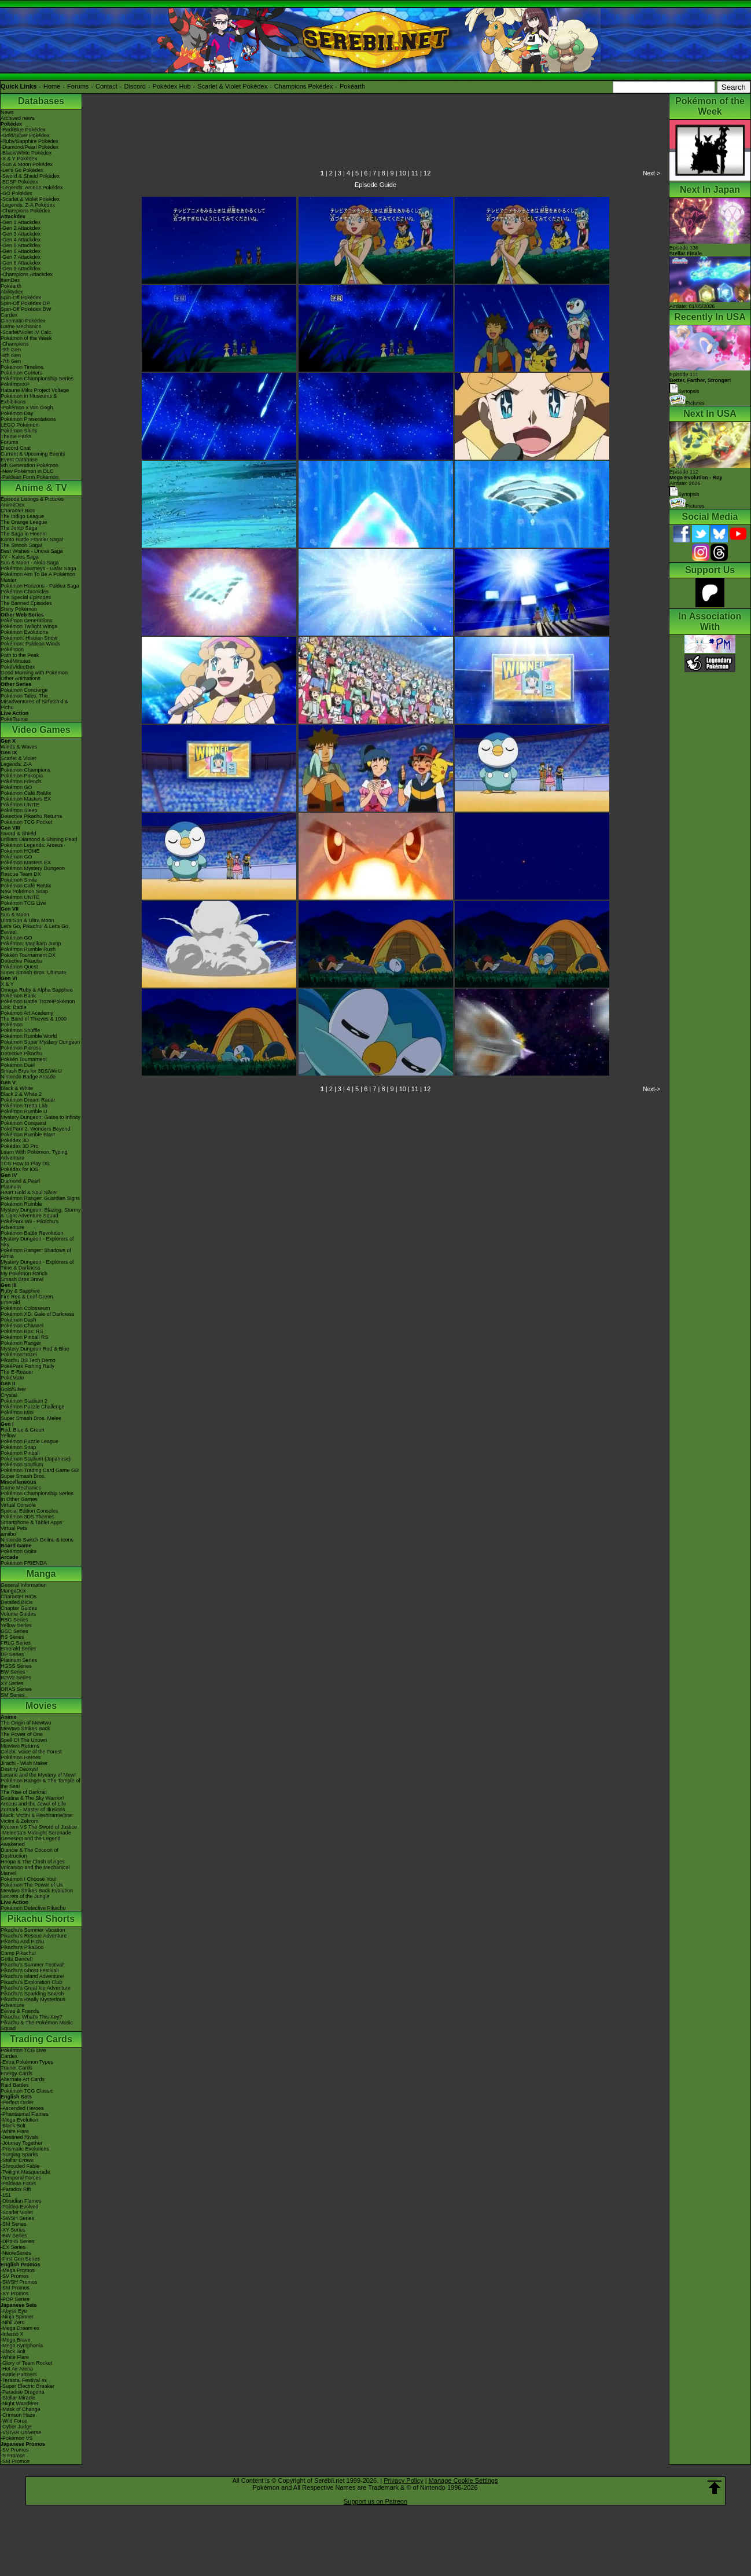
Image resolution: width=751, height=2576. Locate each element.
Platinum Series (19, 1660)
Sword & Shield (18, 833)
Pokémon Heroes (21, 1757)
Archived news (18, 118)
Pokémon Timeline (22, 367)
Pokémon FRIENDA (24, 1563)
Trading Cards (41, 2039)
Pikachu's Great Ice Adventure (36, 1988)
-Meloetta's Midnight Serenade (36, 1833)
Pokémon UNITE (20, 805)
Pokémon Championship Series (37, 378)
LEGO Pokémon (20, 425)
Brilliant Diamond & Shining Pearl (39, 839)
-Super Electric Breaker (27, 2386)
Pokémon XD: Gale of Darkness (38, 1314)
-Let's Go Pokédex (22, 170)
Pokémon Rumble (21, 1204)
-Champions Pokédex (25, 211)
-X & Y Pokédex (19, 159)
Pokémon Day (17, 413)
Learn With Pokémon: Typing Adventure (34, 1155)
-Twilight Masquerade (25, 2172)
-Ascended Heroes (22, 2108)
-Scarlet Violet (17, 2212)
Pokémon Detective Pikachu (33, 1908)
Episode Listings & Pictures (32, 499)
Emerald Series (18, 1649)
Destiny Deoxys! (19, 1769)
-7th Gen (11, 361)
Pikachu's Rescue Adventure (34, 1936)
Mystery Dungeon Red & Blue (35, 1349)
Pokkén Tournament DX (28, 955)
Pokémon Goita (18, 1551)
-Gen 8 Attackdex (21, 263)
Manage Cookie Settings (463, 2480)
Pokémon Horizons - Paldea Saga (40, 586)
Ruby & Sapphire (20, 1291)
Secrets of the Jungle (25, 1896)
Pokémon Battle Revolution (32, 1233)
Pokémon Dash (18, 1320)
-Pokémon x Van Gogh (27, 407)
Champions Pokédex (303, 86)
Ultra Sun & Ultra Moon (27, 920)
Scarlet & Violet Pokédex (232, 86)
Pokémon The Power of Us (31, 1885)
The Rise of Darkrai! (24, 1792)
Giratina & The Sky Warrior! (32, 1798)
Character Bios (18, 510)
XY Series (12, 1683)
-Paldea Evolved (20, 2207)
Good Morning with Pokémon (34, 673)
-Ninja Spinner (17, 2317)
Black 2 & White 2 (21, 1094)
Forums (78, 86)
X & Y (7, 984)
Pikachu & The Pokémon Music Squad (37, 2025)
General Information (24, 1585)
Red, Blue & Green (23, 1430)
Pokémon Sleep (19, 810)
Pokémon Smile (19, 880)
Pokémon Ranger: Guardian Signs (40, 1198)
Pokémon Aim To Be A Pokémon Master (38, 577)
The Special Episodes (26, 597)
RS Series (12, 1637)
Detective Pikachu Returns (31, 816)
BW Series (13, 1672)
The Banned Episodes (26, 603)
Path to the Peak (20, 655)
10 (402, 173)
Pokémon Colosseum (25, 1308)
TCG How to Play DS (25, 1163)
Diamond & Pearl (20, 1181)
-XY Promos (14, 2293)
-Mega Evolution (19, 2120)
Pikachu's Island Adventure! (32, 1976)
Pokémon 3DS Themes (27, 1517)
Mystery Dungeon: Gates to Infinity (40, 1117)
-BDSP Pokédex (19, 182)
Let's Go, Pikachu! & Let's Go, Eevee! (35, 929)
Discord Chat (16, 448)
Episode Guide (375, 184)
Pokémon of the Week (26, 338)
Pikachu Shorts (41, 1919)
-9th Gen (11, 350)
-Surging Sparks (19, 2154)
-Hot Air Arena (17, 2369)
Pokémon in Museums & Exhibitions (29, 399)
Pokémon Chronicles (25, 592)
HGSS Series (16, 1666)
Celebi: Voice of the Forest (31, 1752)
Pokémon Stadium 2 (24, 1401)
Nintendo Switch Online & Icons (37, 1540)
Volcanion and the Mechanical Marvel (35, 1870)
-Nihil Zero (13, 2322)
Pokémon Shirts (19, 431)
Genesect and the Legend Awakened (31, 1841)
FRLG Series (16, 1643)
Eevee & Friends (20, 2011)
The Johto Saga (19, 528)
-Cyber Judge (16, 2427)
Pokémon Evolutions (24, 632)
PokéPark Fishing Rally (27, 1366)
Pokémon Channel (22, 1326)
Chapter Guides (19, 1608)
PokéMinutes (16, 661)
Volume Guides (18, 1614)
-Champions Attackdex (27, 274)
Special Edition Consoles (29, 1511)
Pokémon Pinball (20, 1453)
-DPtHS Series (18, 2241)
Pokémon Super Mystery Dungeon (40, 1042)
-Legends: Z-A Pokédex (28, 205)
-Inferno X (12, 2334)
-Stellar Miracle (18, 2398)
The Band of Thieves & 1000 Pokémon (34, 1022)
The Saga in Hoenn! (24, 534)
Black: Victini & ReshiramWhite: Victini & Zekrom (37, 1818)
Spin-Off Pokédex (21, 297)
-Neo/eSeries (16, 2253)
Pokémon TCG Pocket (26, 822)
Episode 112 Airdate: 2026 (696, 477)
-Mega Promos (18, 2270)
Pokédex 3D (15, 1140)
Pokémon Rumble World (29, 1036)
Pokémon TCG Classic (27, 2091)
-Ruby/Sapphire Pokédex (29, 141)
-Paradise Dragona (23, 2392)
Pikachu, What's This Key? (31, 2017)
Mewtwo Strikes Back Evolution (37, 1891)
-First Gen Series (20, 2259)
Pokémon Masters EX (26, 799)
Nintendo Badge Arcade (28, 1077)
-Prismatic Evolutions (25, 2149)
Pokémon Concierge (24, 690)
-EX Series (13, 2247)
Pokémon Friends (21, 781)
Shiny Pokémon (19, 609)
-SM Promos (15, 2288)
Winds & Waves (19, 747)
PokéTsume (14, 719)
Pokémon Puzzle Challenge (33, 1407)
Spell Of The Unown (24, 1740)
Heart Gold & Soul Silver (29, 1192)
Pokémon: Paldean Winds (31, 644)
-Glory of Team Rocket (26, 2363)
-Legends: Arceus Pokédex (32, 187)
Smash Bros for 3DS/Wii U (31, 1071)
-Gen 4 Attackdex (21, 240)
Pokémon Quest (19, 967)
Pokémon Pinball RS (25, 1337)
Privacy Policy (403, 2480)
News (7, 112)
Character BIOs (18, 1596)
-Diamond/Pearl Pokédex (29, 147)
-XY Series (13, 2230)
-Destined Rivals (20, 2137)
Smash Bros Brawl (22, 1279)
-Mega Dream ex (20, 2328)
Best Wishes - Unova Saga (32, 551)
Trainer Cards (16, 2068)
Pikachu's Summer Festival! (33, 1965)
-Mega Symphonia (22, 2346)
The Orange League (24, 522)
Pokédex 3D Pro (20, 1146)
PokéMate (12, 1378)
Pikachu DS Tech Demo (28, 1360)
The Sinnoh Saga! (21, 545)
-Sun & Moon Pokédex (27, 164)
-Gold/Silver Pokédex (25, 135)
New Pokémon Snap (24, 891)
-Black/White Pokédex (26, 153)
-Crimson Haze (18, 2415)
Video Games (41, 730)
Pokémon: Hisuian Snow (29, 638)
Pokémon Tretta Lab (24, 1106)
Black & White (17, 1088)
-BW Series (14, 2236)
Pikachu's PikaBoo (22, 1947)
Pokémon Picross (21, 1048)
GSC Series (14, 1631)
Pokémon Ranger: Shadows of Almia (36, 1253)
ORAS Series (16, 1689)
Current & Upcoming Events (33, 454)
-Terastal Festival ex (24, 2380)
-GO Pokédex (16, 193)
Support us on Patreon (375, 2501)
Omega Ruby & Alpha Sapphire (37, 990)
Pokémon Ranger (21, 1343)
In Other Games (19, 1499)
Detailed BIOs (17, 1602)
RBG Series (14, 1620)
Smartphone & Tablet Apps (31, 1522)
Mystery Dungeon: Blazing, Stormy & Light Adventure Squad (41, 1213)
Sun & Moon (15, 915)
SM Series (13, 1695)
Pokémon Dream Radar (28, 1100)
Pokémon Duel (18, 1065)
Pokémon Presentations (28, 419)
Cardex (9, 315)
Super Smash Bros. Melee (31, 1418)
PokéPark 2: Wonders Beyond (35, 1129)
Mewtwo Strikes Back (25, 1728)
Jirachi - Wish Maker (24, 1763)
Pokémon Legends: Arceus (32, 845)
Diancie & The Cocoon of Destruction (29, 1853)
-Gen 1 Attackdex (21, 222)
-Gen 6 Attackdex (21, 251)
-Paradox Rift (16, 2189)
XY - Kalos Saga (20, 557)
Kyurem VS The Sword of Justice (39, 1827)
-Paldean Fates (18, 2183)
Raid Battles (15, 2085)
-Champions (15, 344)
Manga (41, 1574)
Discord (135, 86)
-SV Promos (15, 2276)
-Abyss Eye (14, 2311)
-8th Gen (11, 355)
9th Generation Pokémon (29, 465)
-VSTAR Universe (21, 2432)
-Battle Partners (19, 2374)
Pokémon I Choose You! (29, 1879)
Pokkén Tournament (24, 1059)
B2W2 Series (16, 1677)
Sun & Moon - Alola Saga (30, 563)
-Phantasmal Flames (25, 2114)
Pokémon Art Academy (27, 1013)
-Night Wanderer (20, 2403)
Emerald (10, 1302)
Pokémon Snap (18, 1447)
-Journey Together (21, 2143)
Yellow (8, 1436)
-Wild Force (14, 2421)
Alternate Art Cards (23, 2079)
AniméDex (13, 505)
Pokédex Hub (172, 86)
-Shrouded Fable (20, 2166)
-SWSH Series (17, 2218)
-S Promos (13, 2455)
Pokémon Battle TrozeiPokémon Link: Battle (38, 1004)
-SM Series (14, 2224)
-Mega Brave (16, 2340)
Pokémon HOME (20, 851)
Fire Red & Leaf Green (27, 1297)
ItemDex (10, 280)
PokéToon (12, 649)
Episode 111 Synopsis (700, 383)
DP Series (12, 1654)
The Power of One (22, 1734)
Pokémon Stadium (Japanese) (36, 1459)
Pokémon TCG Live (23, 903)
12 (427, 173)
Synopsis (684, 494)
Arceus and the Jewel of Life (33, 1804)
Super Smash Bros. (23, 1476)
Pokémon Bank (18, 996)
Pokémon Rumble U (24, 1111)
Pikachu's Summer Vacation (33, 1930)
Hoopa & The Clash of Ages (33, 1862)
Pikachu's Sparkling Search (32, 1994)
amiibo (8, 1534)
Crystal (9, 1395)
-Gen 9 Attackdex (21, 268)
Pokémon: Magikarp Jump (31, 943)
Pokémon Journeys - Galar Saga (38, 568)
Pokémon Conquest (23, 1123)
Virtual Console (18, 1505)
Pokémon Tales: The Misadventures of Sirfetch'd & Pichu (34, 701)
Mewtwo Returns (20, 1746)
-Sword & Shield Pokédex (30, 176)
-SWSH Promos (19, 2282)
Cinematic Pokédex (23, 321)
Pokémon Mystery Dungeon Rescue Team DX (33, 871)
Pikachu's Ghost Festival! (30, 1970)
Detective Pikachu (21, 961)
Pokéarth (352, 86)
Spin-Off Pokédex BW (26, 309)
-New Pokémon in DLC (27, 471)
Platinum (11, 1187)
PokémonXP (15, 384)
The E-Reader (17, 1372)
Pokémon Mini (17, 1412)
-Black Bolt (13, 2126)
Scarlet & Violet (18, 758)
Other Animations (21, 678)
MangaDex (13, 1591)
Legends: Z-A (16, 764)
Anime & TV (41, 488)
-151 (6, 2195)
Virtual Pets (14, 1528)
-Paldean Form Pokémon (29, 477)
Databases (41, 101)
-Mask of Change (21, 2409)
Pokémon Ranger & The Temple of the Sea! (40, 1783)
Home (51, 86)
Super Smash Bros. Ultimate (34, 972)
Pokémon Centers (21, 373)
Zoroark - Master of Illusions (33, 1809)
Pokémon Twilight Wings (29, 626)
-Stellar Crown (17, 2160)
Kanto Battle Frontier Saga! (32, 539)
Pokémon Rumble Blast (28, 1134)
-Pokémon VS (17, 2438)
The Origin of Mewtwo (26, 1723)
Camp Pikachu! (18, 1953)
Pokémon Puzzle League (29, 1441)
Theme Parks (16, 436)
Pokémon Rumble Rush (28, 949)
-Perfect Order (17, 2102)
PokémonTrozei (19, 1354)
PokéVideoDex (18, 667)
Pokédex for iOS (20, 1169)
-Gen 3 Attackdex (21, 234)
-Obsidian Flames (21, 2201)
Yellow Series (16, 1625)
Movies (41, 1706)
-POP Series (15, 2299)
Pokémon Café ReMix (26, 793)
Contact (106, 86)
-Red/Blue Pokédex (23, 130)
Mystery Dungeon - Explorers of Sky (37, 1241)
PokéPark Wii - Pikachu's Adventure (29, 1224)
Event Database (19, 460)
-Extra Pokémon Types (27, 2062)
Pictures (687, 403)
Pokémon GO (16, 787)
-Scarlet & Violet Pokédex (30, 199)
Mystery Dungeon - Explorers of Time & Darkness (37, 1265)
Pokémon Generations (27, 620)
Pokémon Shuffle (20, 1030)
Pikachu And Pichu (22, 1941)
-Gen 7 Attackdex (21, 257)
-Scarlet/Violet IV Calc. (27, 332)
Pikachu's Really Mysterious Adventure (33, 2002)
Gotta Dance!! (17, 1959)
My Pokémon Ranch (24, 1273)
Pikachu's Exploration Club (31, 1982)
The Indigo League (22, 516)
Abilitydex (12, 292)
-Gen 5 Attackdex (21, 245)
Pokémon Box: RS (22, 1331)
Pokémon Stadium (22, 1464)
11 (414, 173)
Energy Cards (16, 2073)
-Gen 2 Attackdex (21, 228)
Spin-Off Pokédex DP (25, 303)
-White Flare (15, 2131)
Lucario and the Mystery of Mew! (38, 1775)
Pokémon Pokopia (22, 776)
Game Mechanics (21, 326)
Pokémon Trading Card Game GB (40, 1470)
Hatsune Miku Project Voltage (35, 390)
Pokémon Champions (25, 770)
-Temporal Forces (21, 2178)
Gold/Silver (13, 1389)
